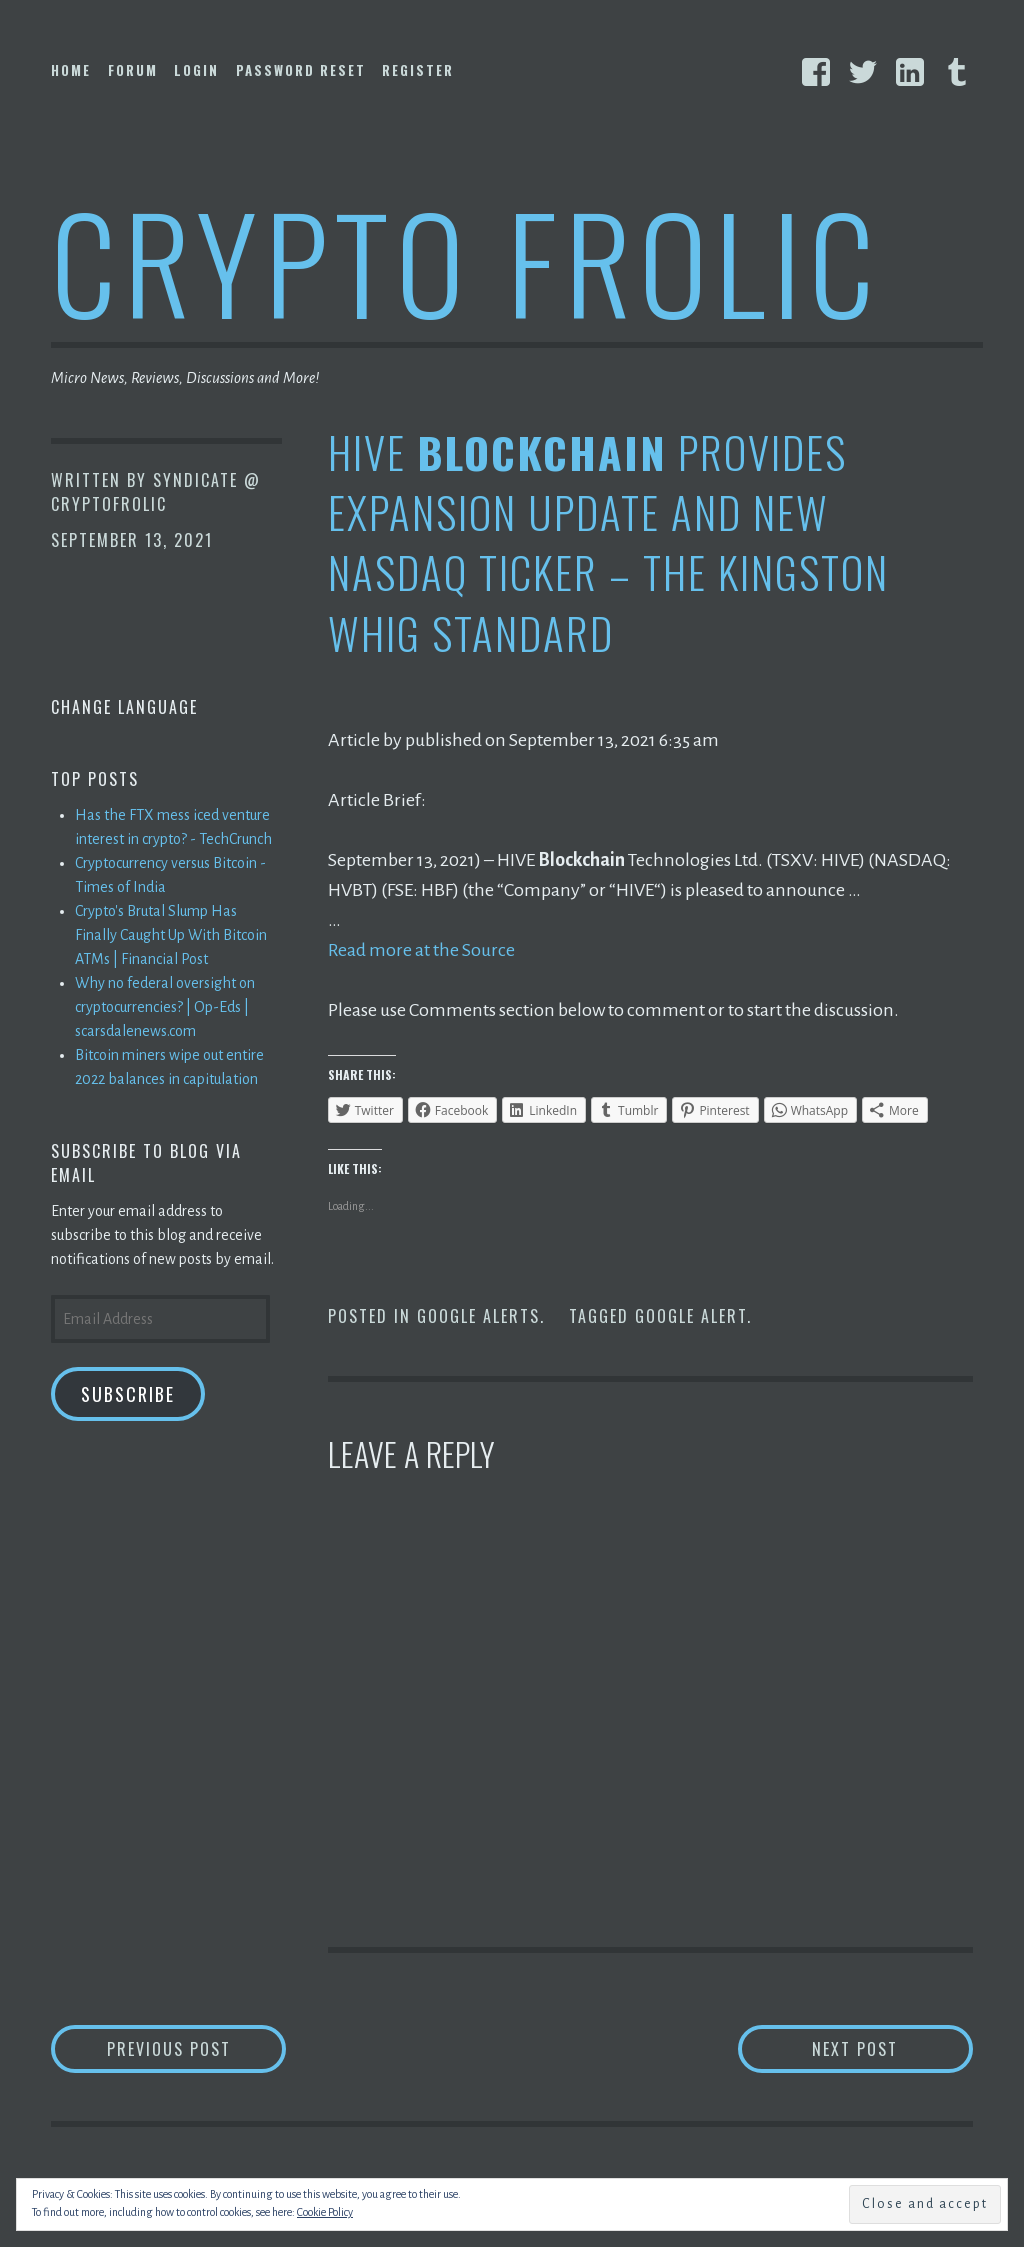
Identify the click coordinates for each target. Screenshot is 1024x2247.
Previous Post (197, 2048)
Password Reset (301, 70)
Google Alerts (478, 1316)
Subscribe (128, 1394)
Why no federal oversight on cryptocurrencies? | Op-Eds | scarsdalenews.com (165, 1007)
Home (71, 70)
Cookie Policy (325, 2212)
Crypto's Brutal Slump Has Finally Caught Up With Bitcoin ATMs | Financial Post (171, 935)
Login (196, 70)
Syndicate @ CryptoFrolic (156, 492)
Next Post (892, 2048)
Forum (133, 70)
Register (418, 70)
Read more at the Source (421, 950)
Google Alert (691, 1316)
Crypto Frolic (466, 260)
